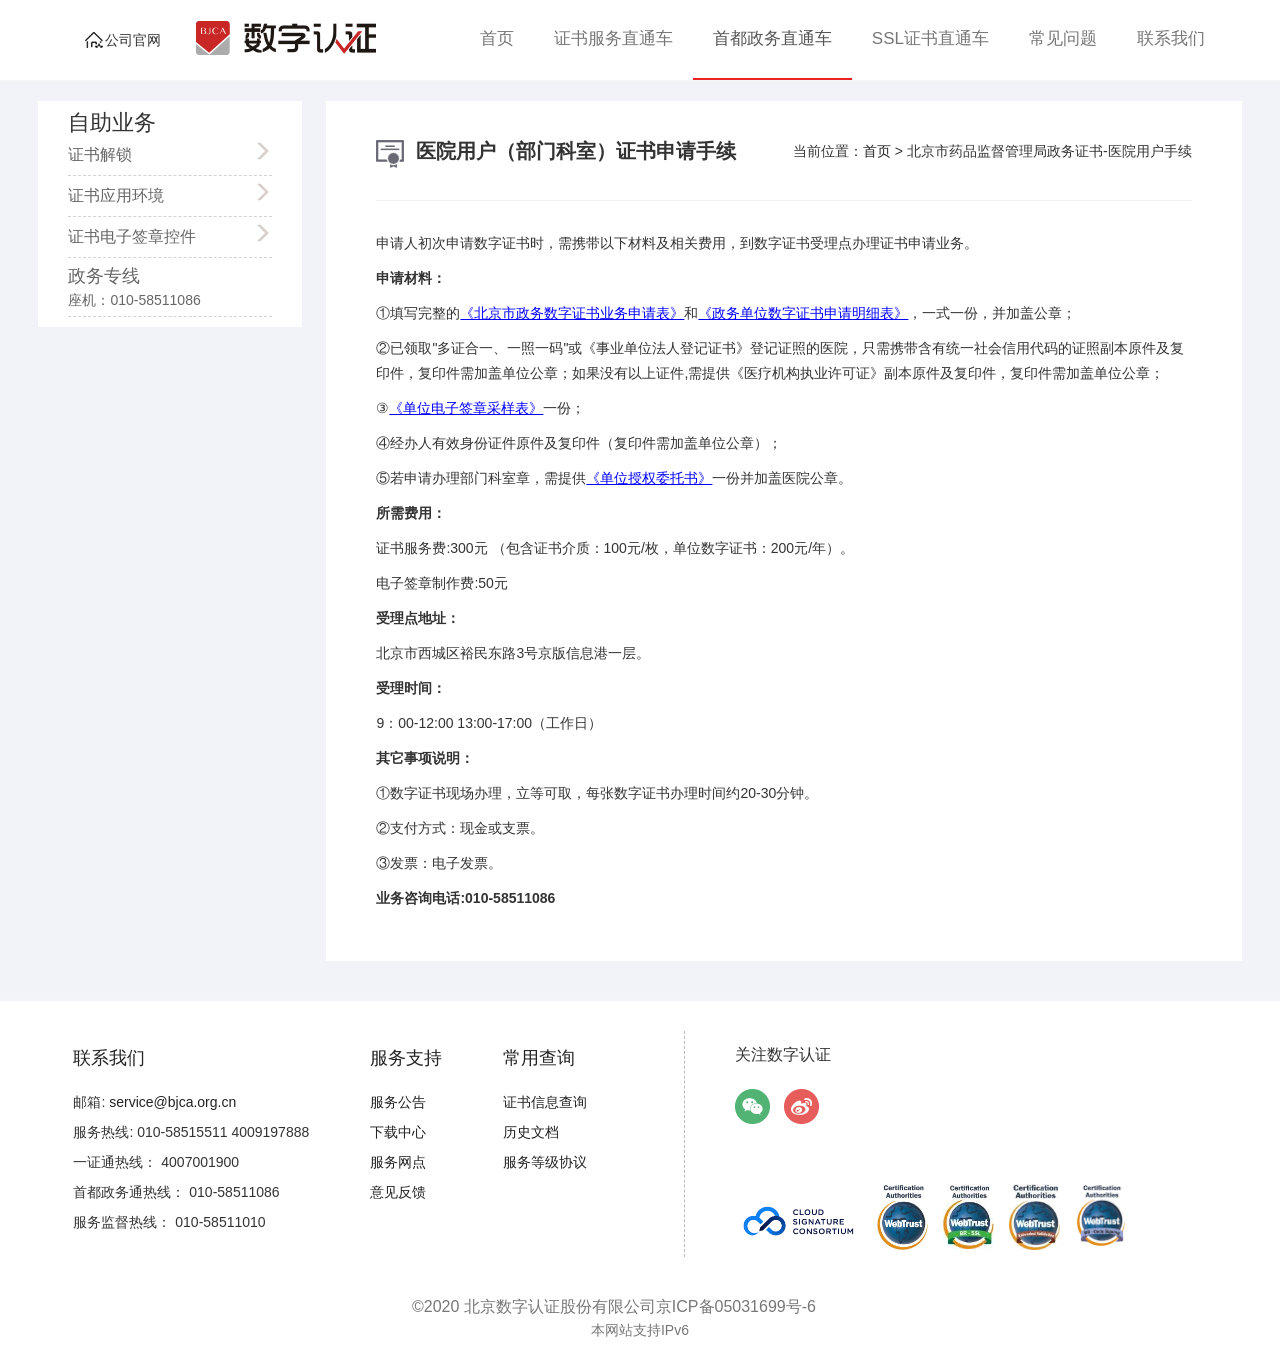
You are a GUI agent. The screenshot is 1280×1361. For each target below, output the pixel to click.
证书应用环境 (160, 193)
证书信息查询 (545, 1102)
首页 (497, 38)
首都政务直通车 (772, 38)
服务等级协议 (545, 1162)
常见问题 (1063, 38)
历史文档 (531, 1132)
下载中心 (398, 1132)
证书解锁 (160, 152)
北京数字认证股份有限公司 (560, 1306)
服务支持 (406, 1058)
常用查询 (539, 1058)
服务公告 (398, 1102)
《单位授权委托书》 (649, 478)
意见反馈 (398, 1192)
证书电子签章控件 (160, 234)
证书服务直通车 (613, 38)
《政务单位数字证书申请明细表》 (803, 313)
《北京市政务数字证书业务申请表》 (572, 313)
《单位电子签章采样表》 (466, 408)
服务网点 (398, 1162)
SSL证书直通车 (930, 38)
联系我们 (1171, 38)
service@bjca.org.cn (172, 1102)
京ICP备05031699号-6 (736, 1306)
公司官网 (133, 40)
